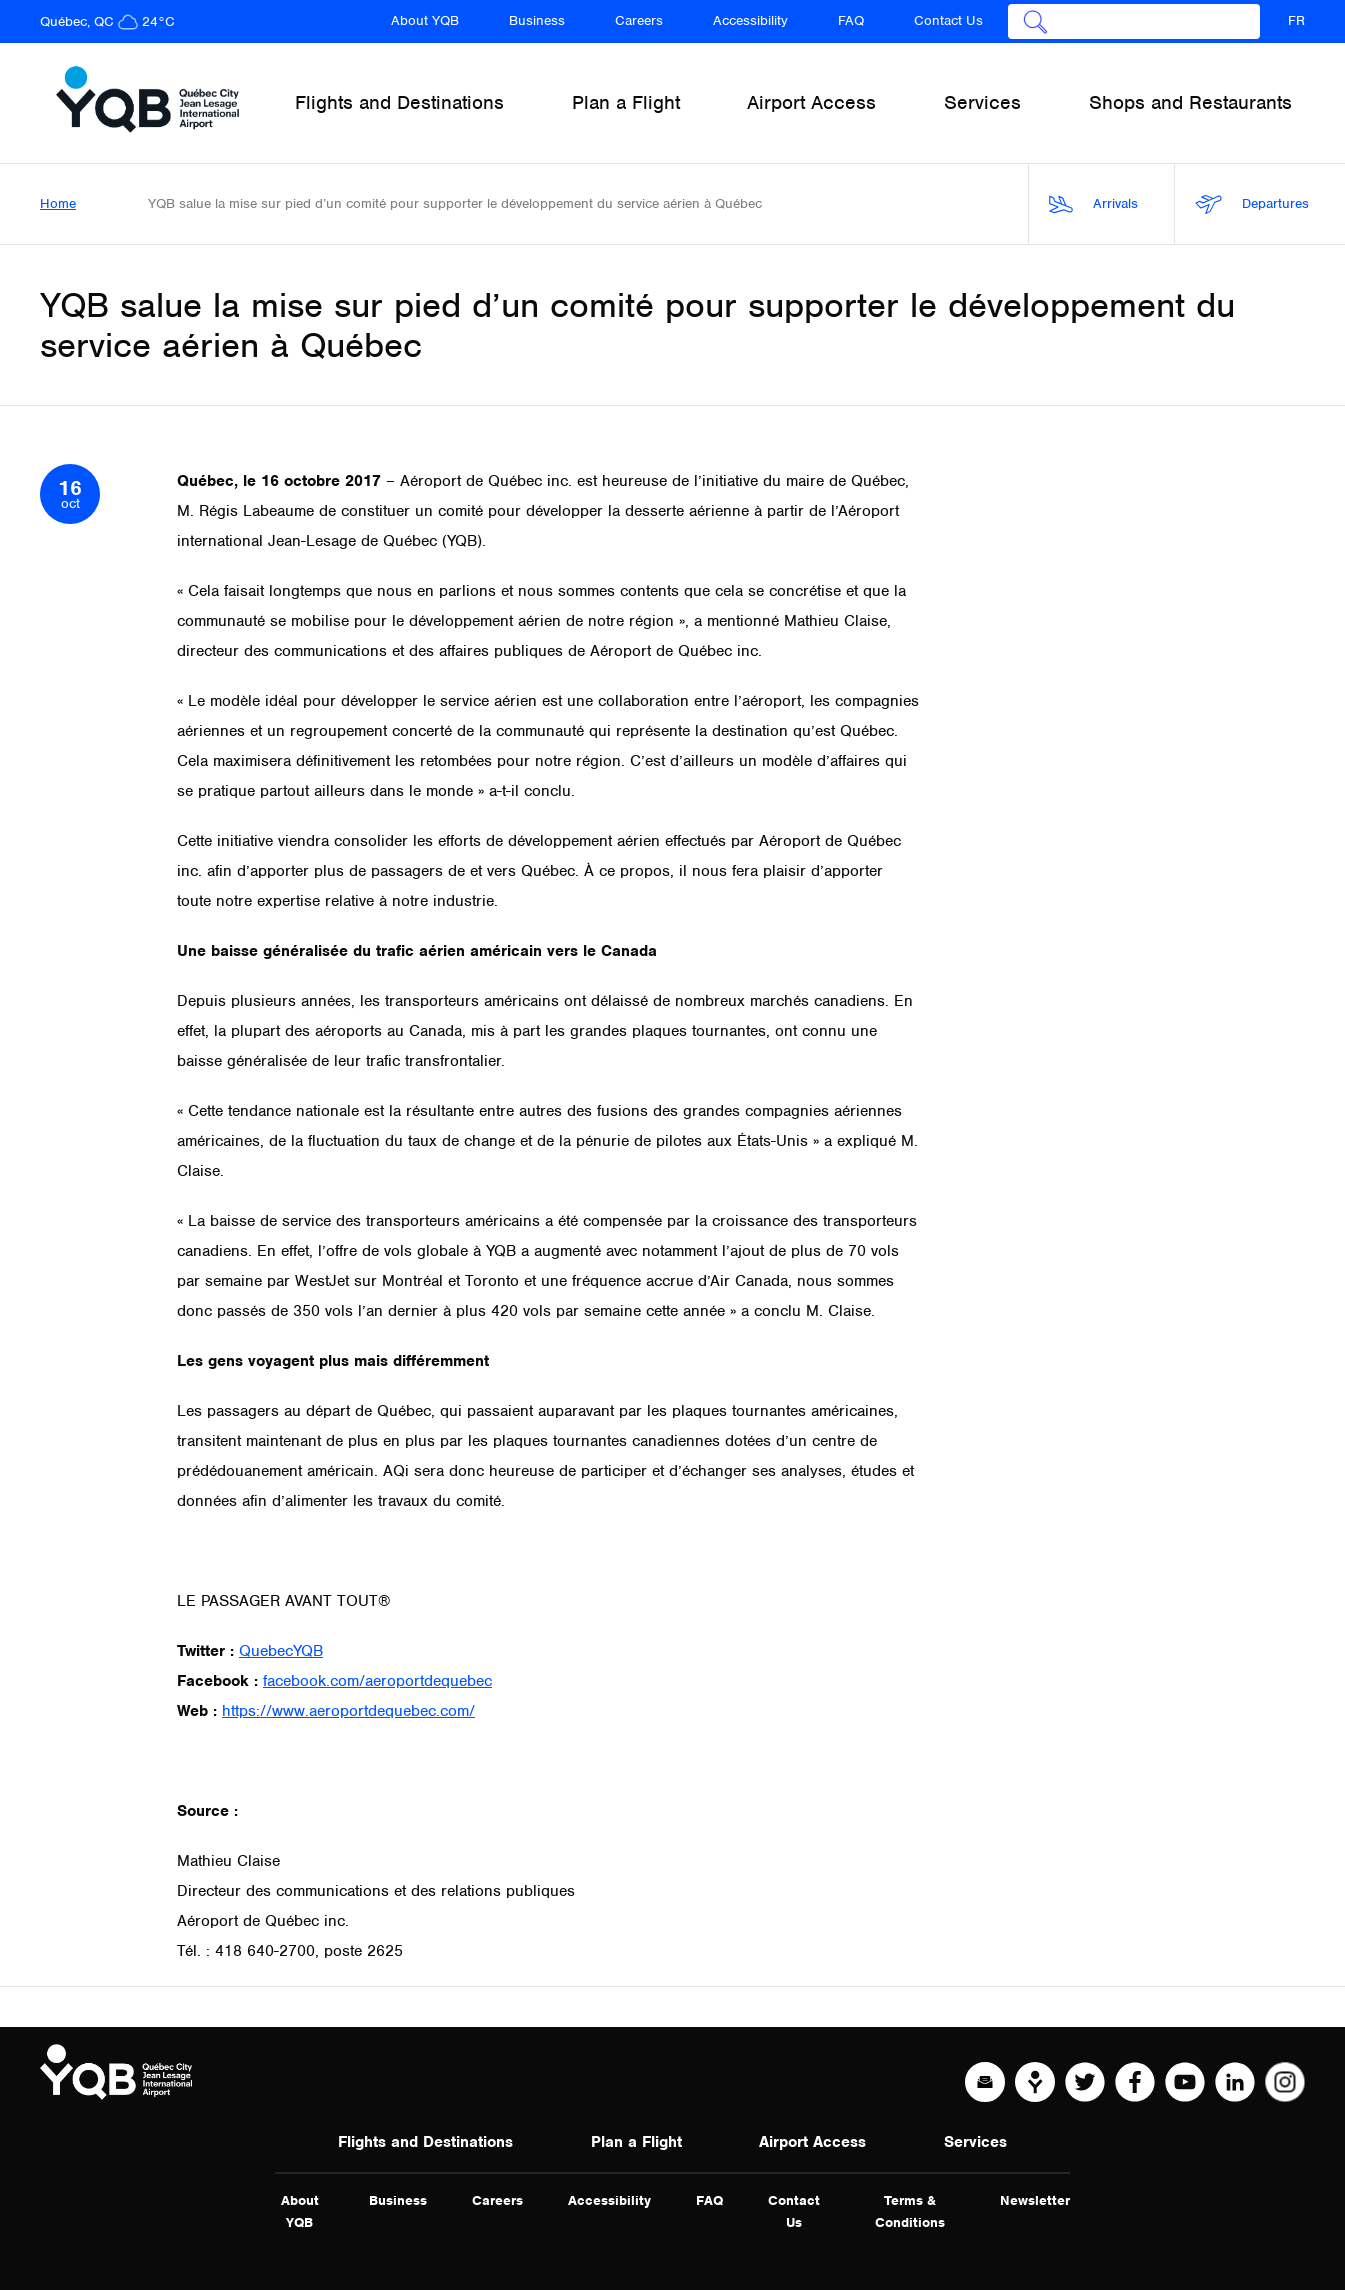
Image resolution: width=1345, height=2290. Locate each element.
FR (1296, 20)
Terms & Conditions (910, 2211)
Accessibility (750, 20)
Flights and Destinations (425, 2142)
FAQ (851, 20)
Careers (639, 20)
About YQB (425, 20)
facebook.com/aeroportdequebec (377, 1681)
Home (58, 203)
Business (537, 20)
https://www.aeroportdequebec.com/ (348, 1711)
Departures (1252, 204)
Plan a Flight (636, 2142)
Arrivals (1093, 204)
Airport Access (812, 2142)
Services (975, 2142)
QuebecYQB (281, 1651)
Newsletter (1035, 2200)
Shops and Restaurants (1190, 102)
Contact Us (948, 20)
